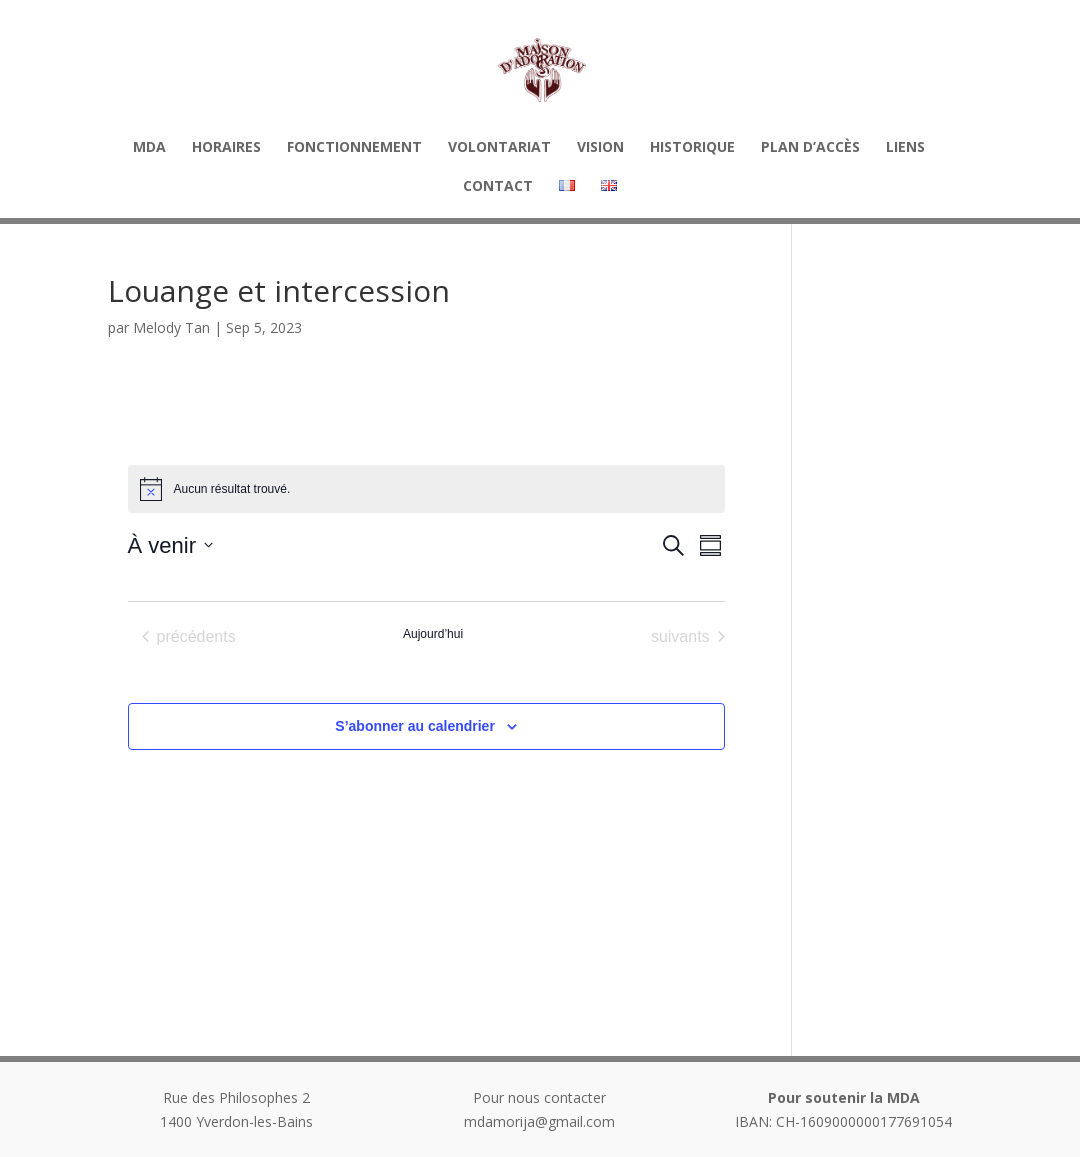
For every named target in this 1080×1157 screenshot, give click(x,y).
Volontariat (499, 148)
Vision (600, 148)
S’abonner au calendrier (415, 726)
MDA (149, 148)
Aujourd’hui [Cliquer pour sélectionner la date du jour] (433, 634)
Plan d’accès (810, 148)
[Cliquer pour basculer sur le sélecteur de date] (170, 545)
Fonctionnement (354, 148)
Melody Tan (171, 327)
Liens (905, 148)
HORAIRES (226, 148)
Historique (692, 148)
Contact (498, 187)
